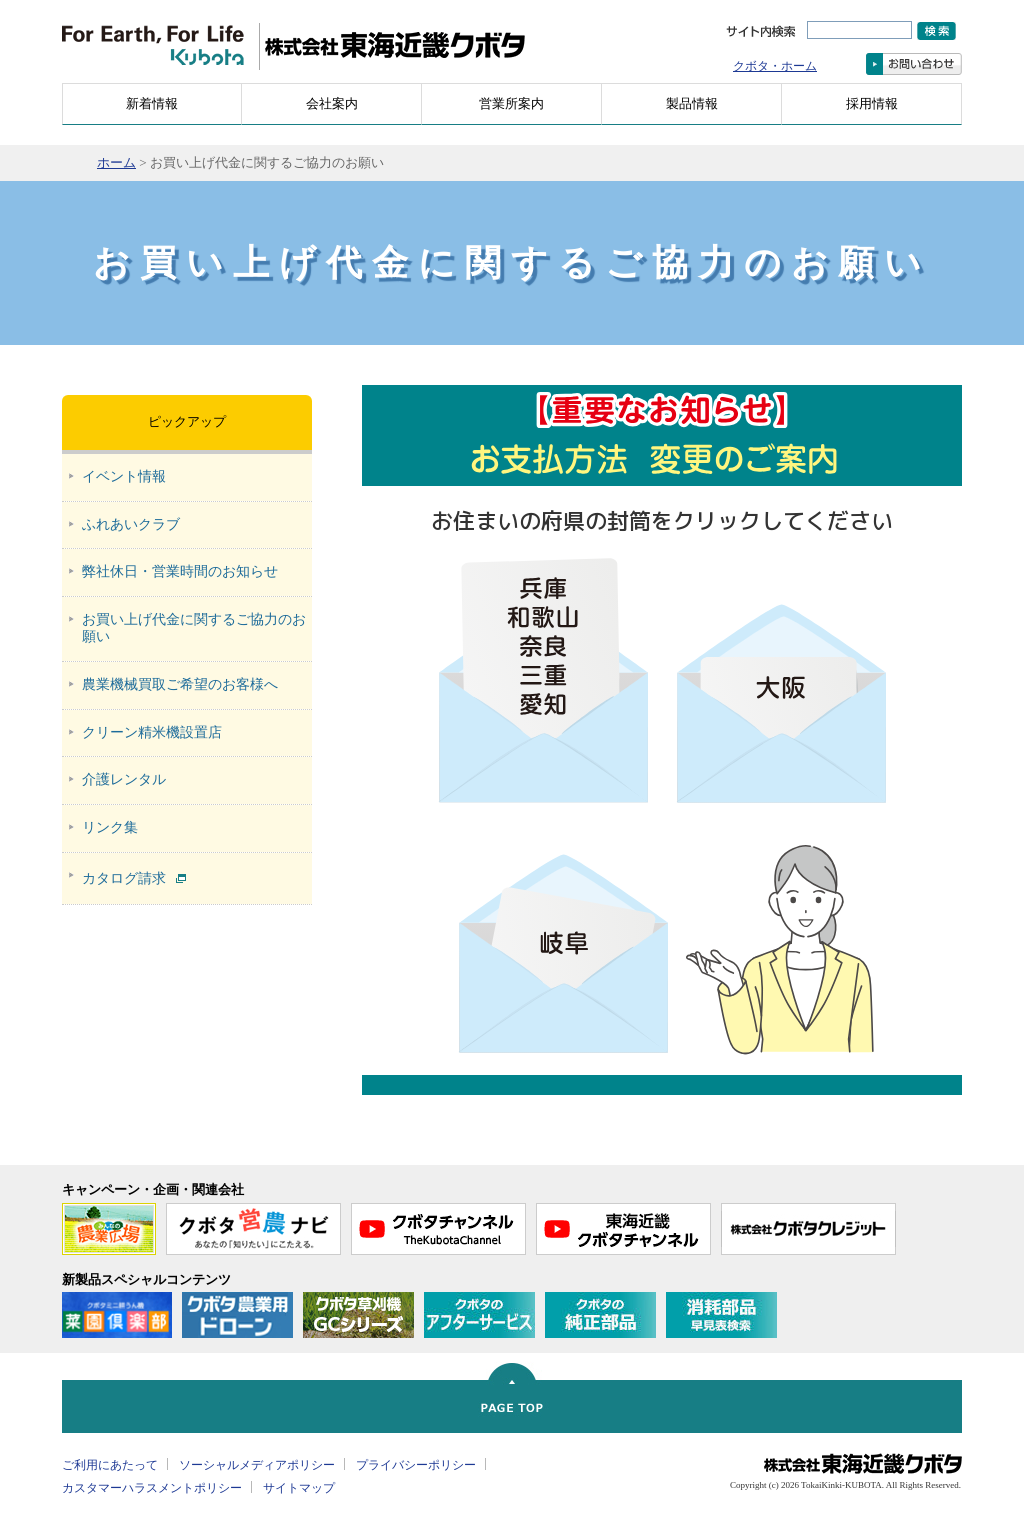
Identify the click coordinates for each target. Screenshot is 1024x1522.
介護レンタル (124, 779)
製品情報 (692, 103)
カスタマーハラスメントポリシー (152, 1488)
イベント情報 (124, 476)
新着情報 (152, 103)
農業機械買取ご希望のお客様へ (180, 684)
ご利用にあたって (110, 1465)
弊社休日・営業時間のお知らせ (180, 571)
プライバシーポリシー (416, 1465)
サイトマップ (299, 1488)
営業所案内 (511, 103)
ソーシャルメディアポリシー (257, 1465)
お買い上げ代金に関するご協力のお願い (194, 628)
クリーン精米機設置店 (152, 732)
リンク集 (110, 827)
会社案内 (332, 103)
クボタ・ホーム (775, 66)
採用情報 (872, 103)
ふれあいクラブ (131, 524)
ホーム (116, 162)
